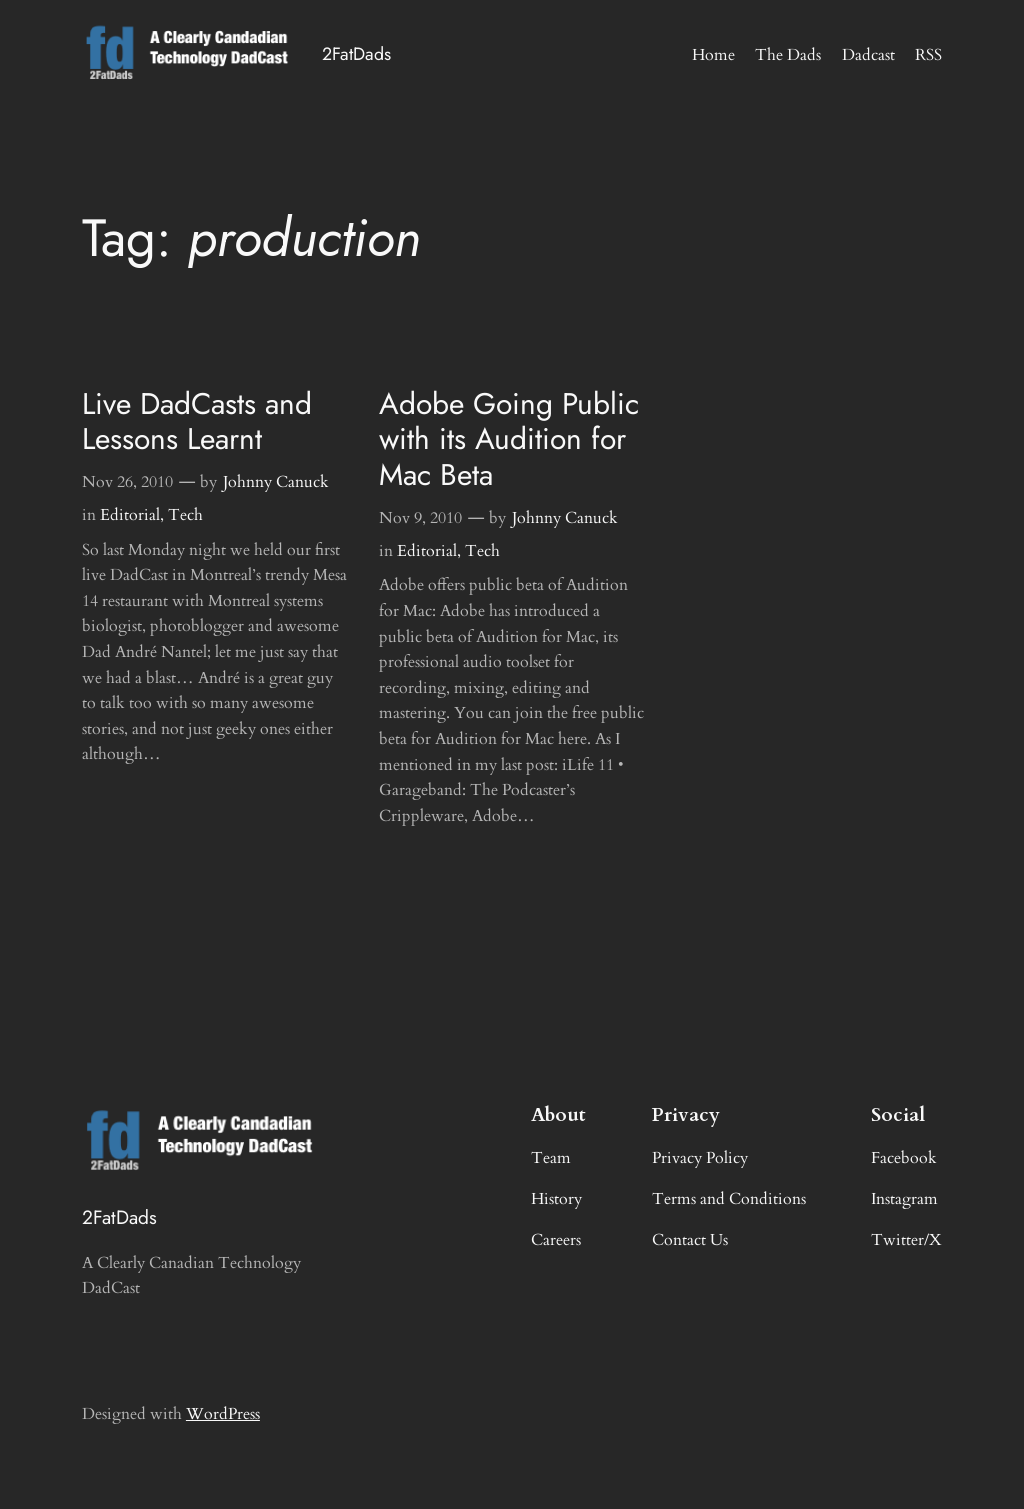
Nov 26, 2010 (127, 482)
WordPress (223, 1414)
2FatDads (356, 54)
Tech (185, 515)
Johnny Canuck (276, 482)
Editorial (130, 515)
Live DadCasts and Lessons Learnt (197, 422)
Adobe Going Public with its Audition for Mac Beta (509, 439)
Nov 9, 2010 (420, 518)
